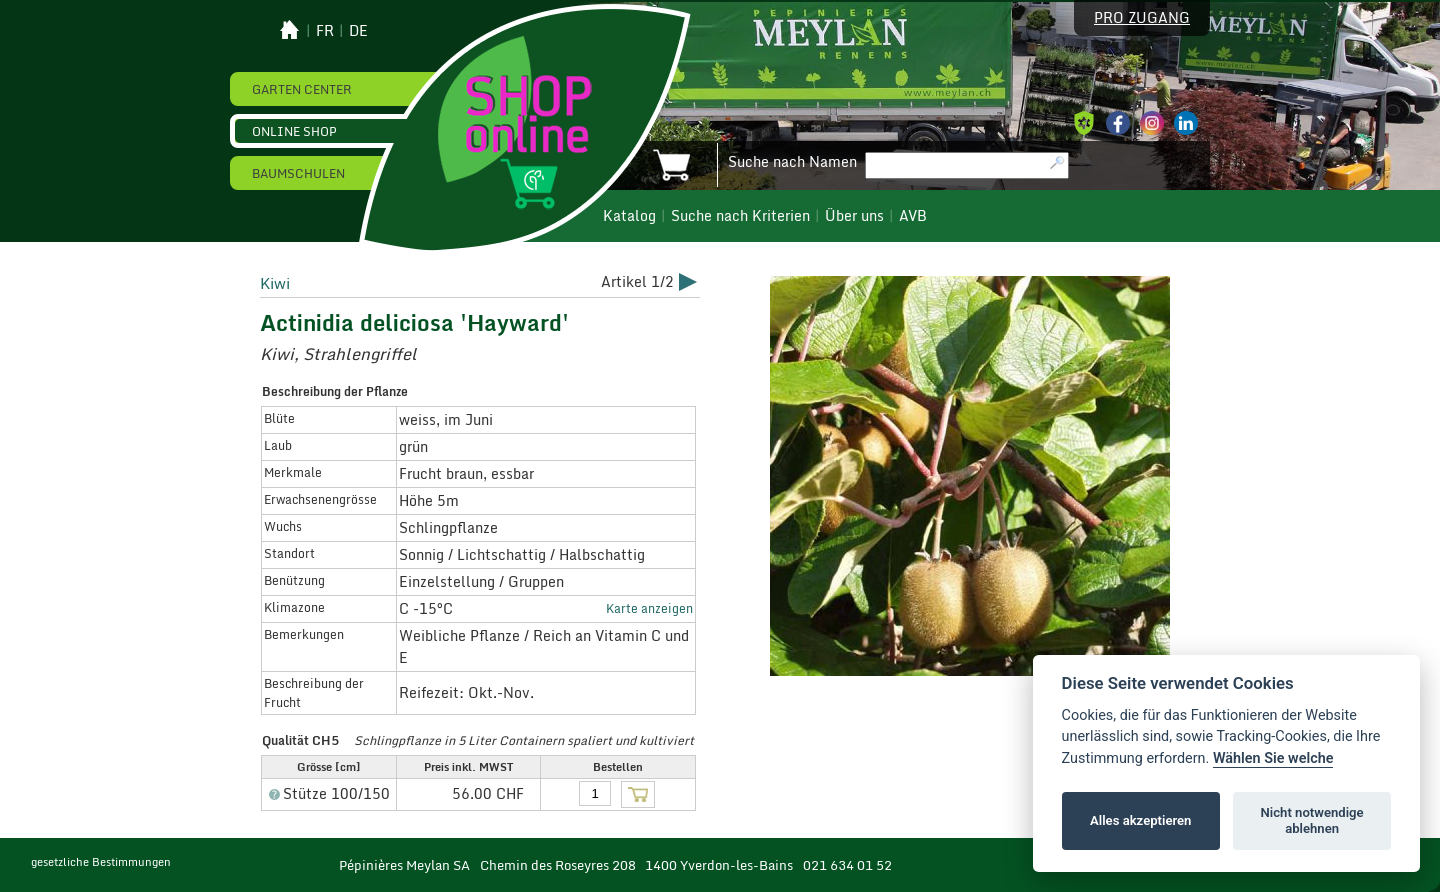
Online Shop (294, 131)
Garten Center (302, 89)
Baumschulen (298, 173)
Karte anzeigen (649, 608)
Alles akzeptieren (1140, 820)
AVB (913, 216)
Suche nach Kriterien (740, 216)
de (358, 31)
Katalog (629, 216)
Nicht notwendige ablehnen (1312, 820)
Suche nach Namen (792, 162)
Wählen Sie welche (1273, 758)
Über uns (854, 216)
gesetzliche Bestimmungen (101, 862)
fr (325, 31)
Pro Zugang (1142, 18)
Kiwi (275, 283)
